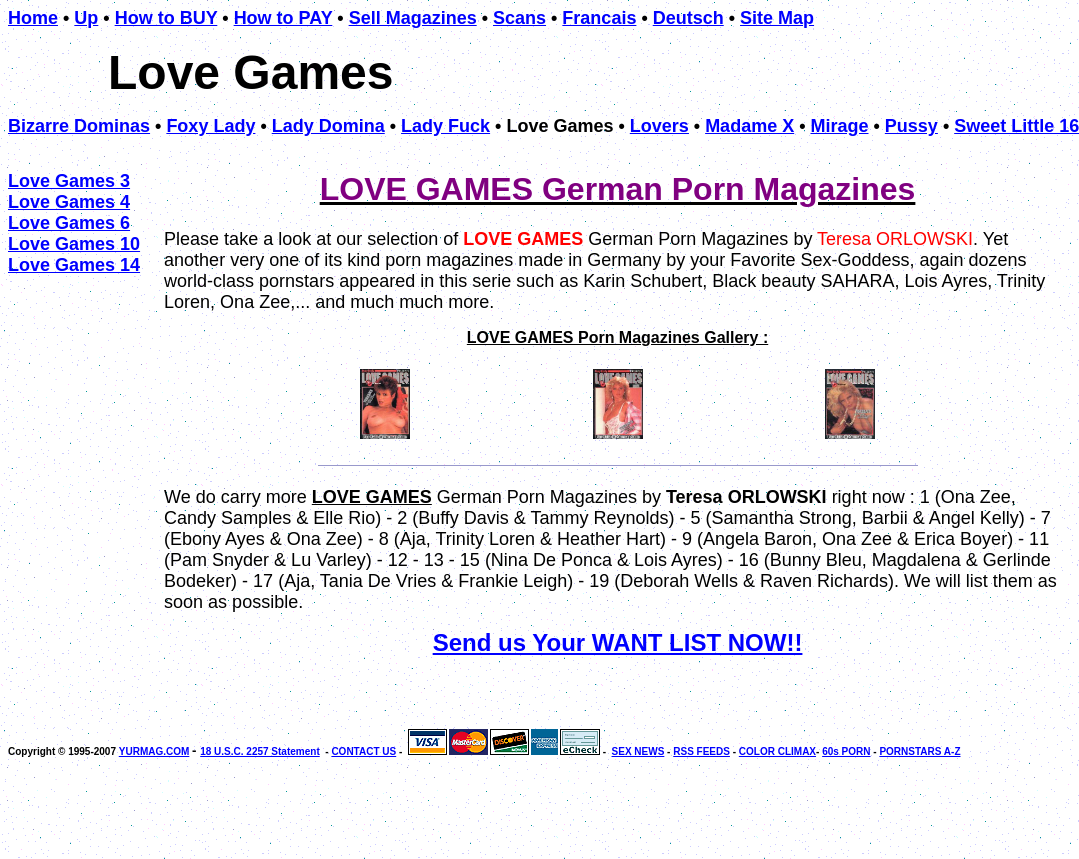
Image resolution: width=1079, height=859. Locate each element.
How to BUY (166, 18)
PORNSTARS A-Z (919, 751)
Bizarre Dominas (79, 126)
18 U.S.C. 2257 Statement (260, 751)
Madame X (749, 126)
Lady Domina (328, 126)
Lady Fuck (445, 126)
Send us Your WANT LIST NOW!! (618, 642)
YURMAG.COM (154, 751)
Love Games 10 (74, 244)
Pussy (911, 126)
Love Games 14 (74, 265)
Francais (599, 18)
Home (33, 18)
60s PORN (846, 751)
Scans (519, 18)
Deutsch (688, 18)
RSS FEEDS (701, 751)
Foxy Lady (210, 126)
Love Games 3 (69, 181)
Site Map (777, 18)
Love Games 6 (69, 223)
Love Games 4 (69, 202)
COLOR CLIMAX (777, 751)
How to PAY (283, 18)
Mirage (839, 126)
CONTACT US (363, 751)
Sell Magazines (413, 18)
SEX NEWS (638, 751)
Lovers (659, 126)
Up (86, 18)
